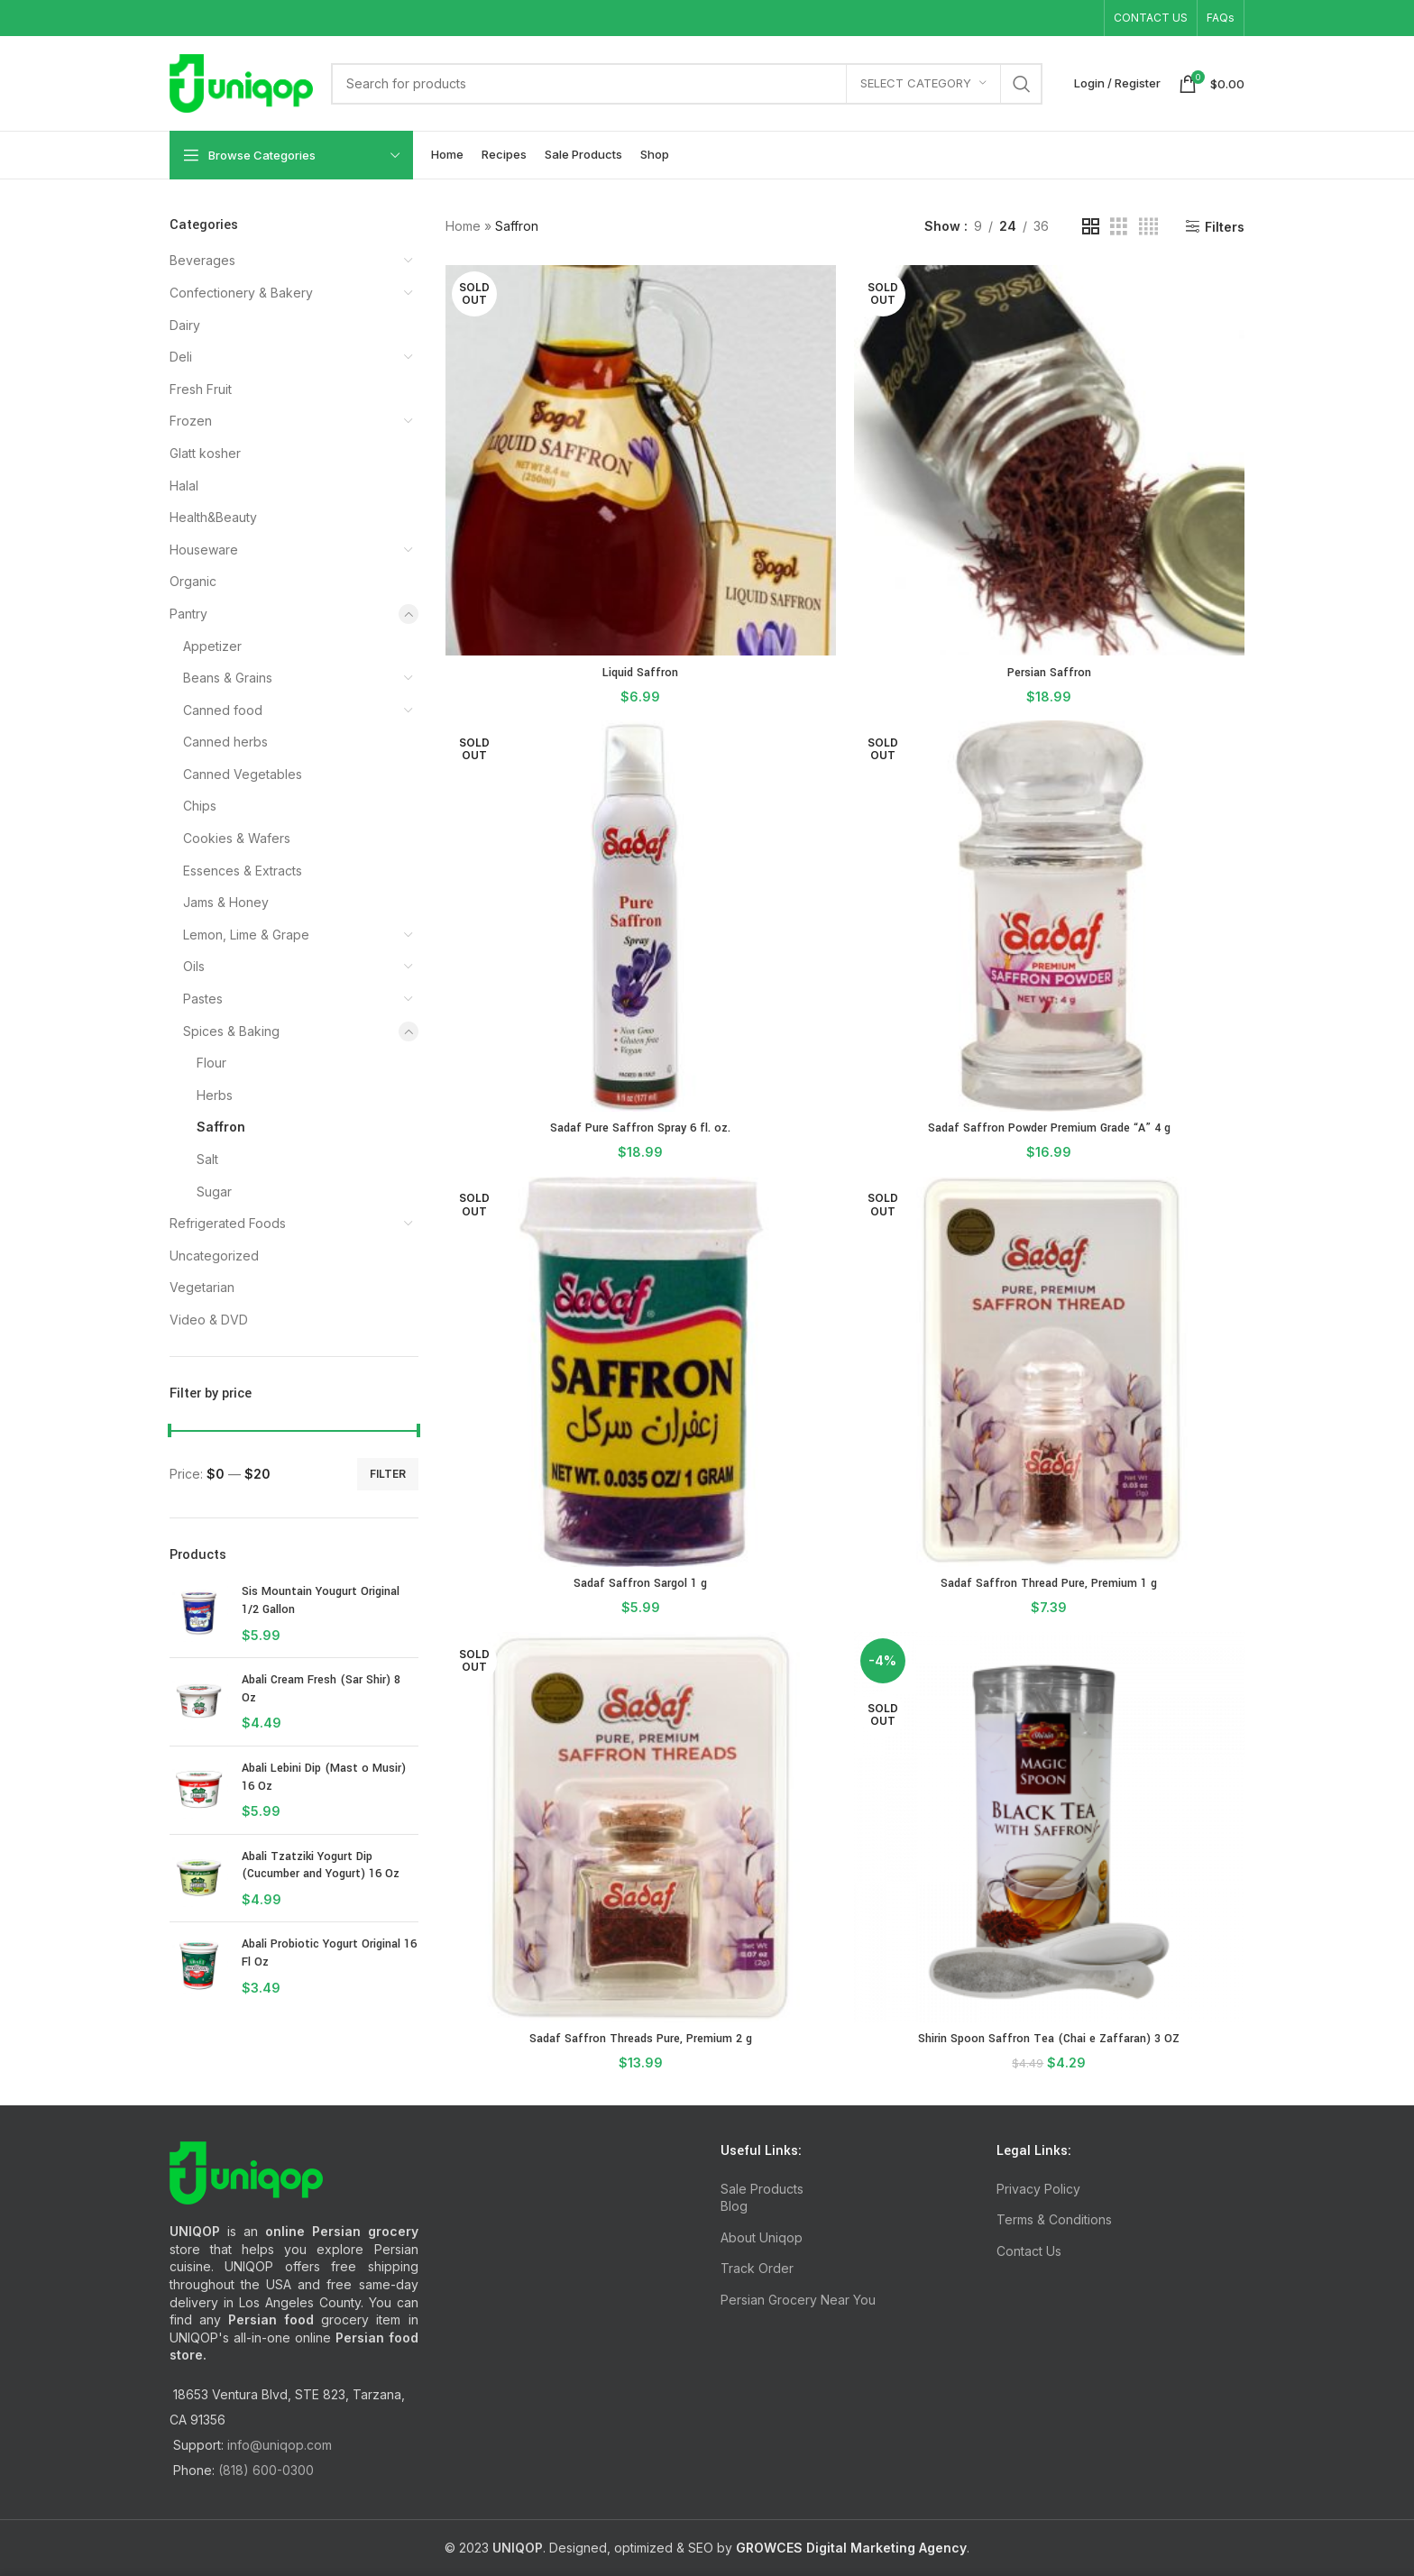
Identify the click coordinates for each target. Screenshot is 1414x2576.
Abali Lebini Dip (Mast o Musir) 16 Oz (324, 1777)
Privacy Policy (1038, 2188)
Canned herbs (225, 741)
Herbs (215, 1095)
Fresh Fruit (201, 389)
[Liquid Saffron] (640, 460)
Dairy (185, 325)
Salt (207, 1159)
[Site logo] (241, 81)
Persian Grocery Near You (798, 2299)
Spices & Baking (231, 1031)
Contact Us (1028, 2251)
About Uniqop (762, 2237)
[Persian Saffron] (1049, 460)
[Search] (686, 84)
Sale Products (762, 2188)
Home (463, 226)
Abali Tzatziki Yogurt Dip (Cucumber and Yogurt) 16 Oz (320, 1865)
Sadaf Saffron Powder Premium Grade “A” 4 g (1049, 1128)
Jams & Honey (226, 902)
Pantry (188, 613)
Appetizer (212, 646)
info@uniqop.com (279, 2444)
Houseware (204, 549)
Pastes (203, 998)
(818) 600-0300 (266, 2470)
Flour (211, 1062)
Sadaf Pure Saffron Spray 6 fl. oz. (640, 1128)
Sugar (214, 1191)
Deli (181, 356)
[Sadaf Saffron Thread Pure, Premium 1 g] (1049, 1372)
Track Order (757, 2268)
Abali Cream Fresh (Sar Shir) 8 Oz (321, 1689)
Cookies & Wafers (236, 838)
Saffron (221, 1126)
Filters (1224, 226)
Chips (199, 805)
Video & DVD (209, 1319)
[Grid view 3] (1118, 226)
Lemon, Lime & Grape (246, 934)
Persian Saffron (1049, 673)
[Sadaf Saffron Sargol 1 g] (640, 1372)
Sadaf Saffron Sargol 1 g (640, 1583)
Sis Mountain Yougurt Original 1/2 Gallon (320, 1600)
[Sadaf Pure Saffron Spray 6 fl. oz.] (640, 915)
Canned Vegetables (242, 774)
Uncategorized (214, 1255)
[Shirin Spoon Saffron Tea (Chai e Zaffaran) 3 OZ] (1049, 1827)
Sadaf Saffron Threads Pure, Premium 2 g (640, 2039)
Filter (388, 1474)
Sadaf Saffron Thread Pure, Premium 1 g (1049, 1583)
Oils (194, 966)
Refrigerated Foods (228, 1223)
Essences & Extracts (242, 870)
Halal (184, 485)
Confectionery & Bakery (241, 292)
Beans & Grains (227, 677)
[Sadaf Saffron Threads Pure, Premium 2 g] (640, 1827)
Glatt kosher (205, 453)
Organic (193, 581)
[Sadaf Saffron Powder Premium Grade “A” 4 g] (1049, 915)
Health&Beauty (213, 517)
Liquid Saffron (640, 673)
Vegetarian (202, 1287)
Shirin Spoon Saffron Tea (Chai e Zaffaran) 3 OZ (1049, 2039)
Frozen (191, 420)
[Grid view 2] (1090, 226)
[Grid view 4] (1148, 226)
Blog (734, 2206)
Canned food (222, 710)
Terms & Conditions (1054, 2219)
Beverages (202, 260)
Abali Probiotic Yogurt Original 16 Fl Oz (329, 1953)
